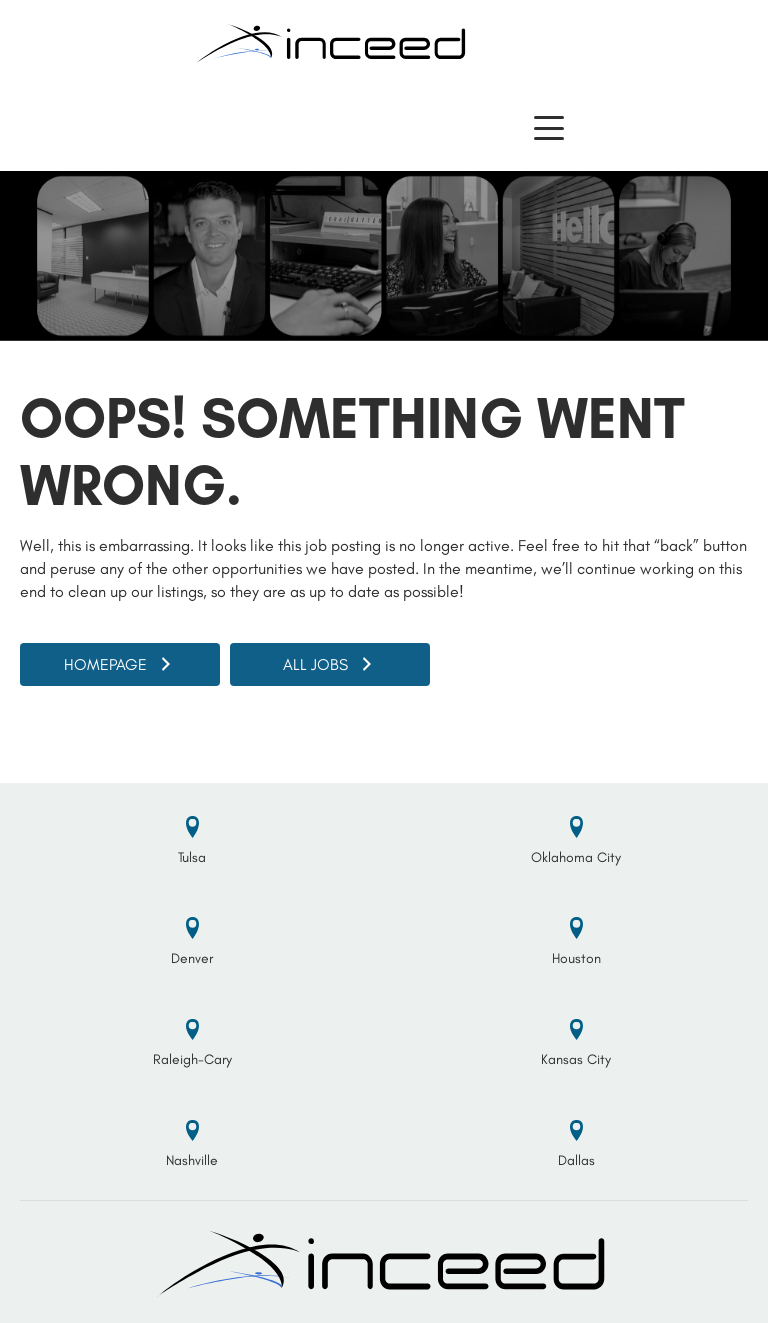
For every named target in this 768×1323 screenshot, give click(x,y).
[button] (549, 128)
